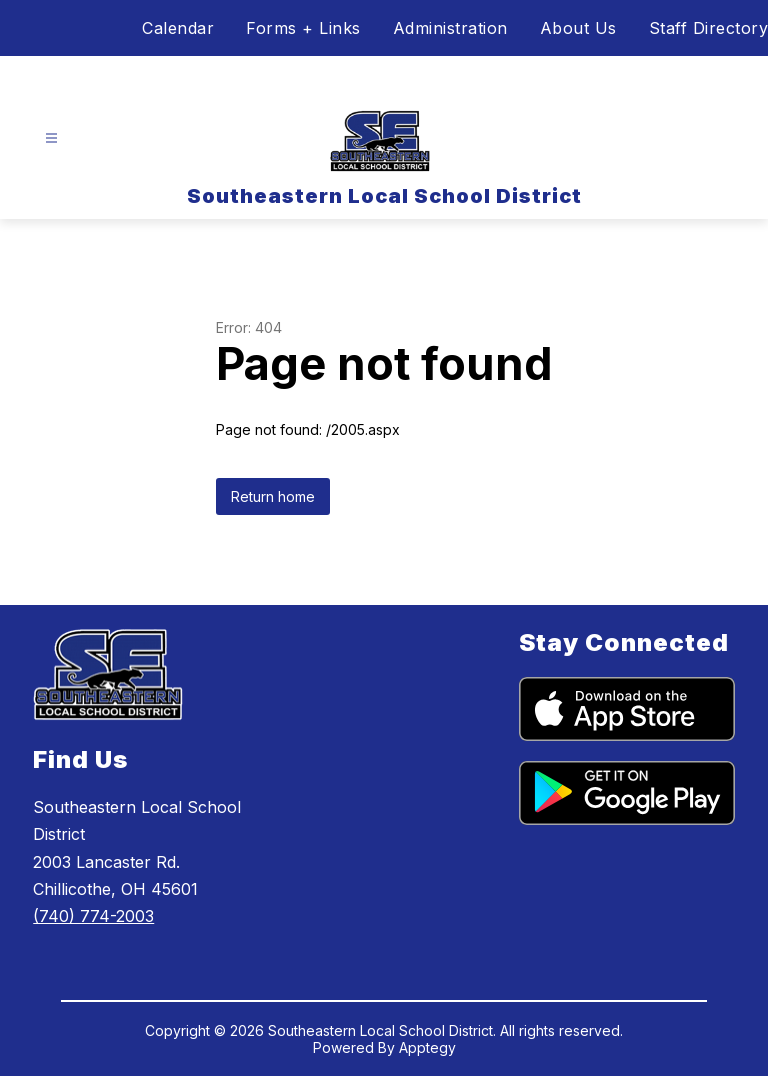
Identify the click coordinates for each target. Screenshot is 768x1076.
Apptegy (427, 1047)
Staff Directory (709, 28)
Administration (450, 28)
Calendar (178, 28)
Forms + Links (303, 28)
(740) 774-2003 (93, 916)
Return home (273, 496)
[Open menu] (51, 138)
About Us (578, 28)
